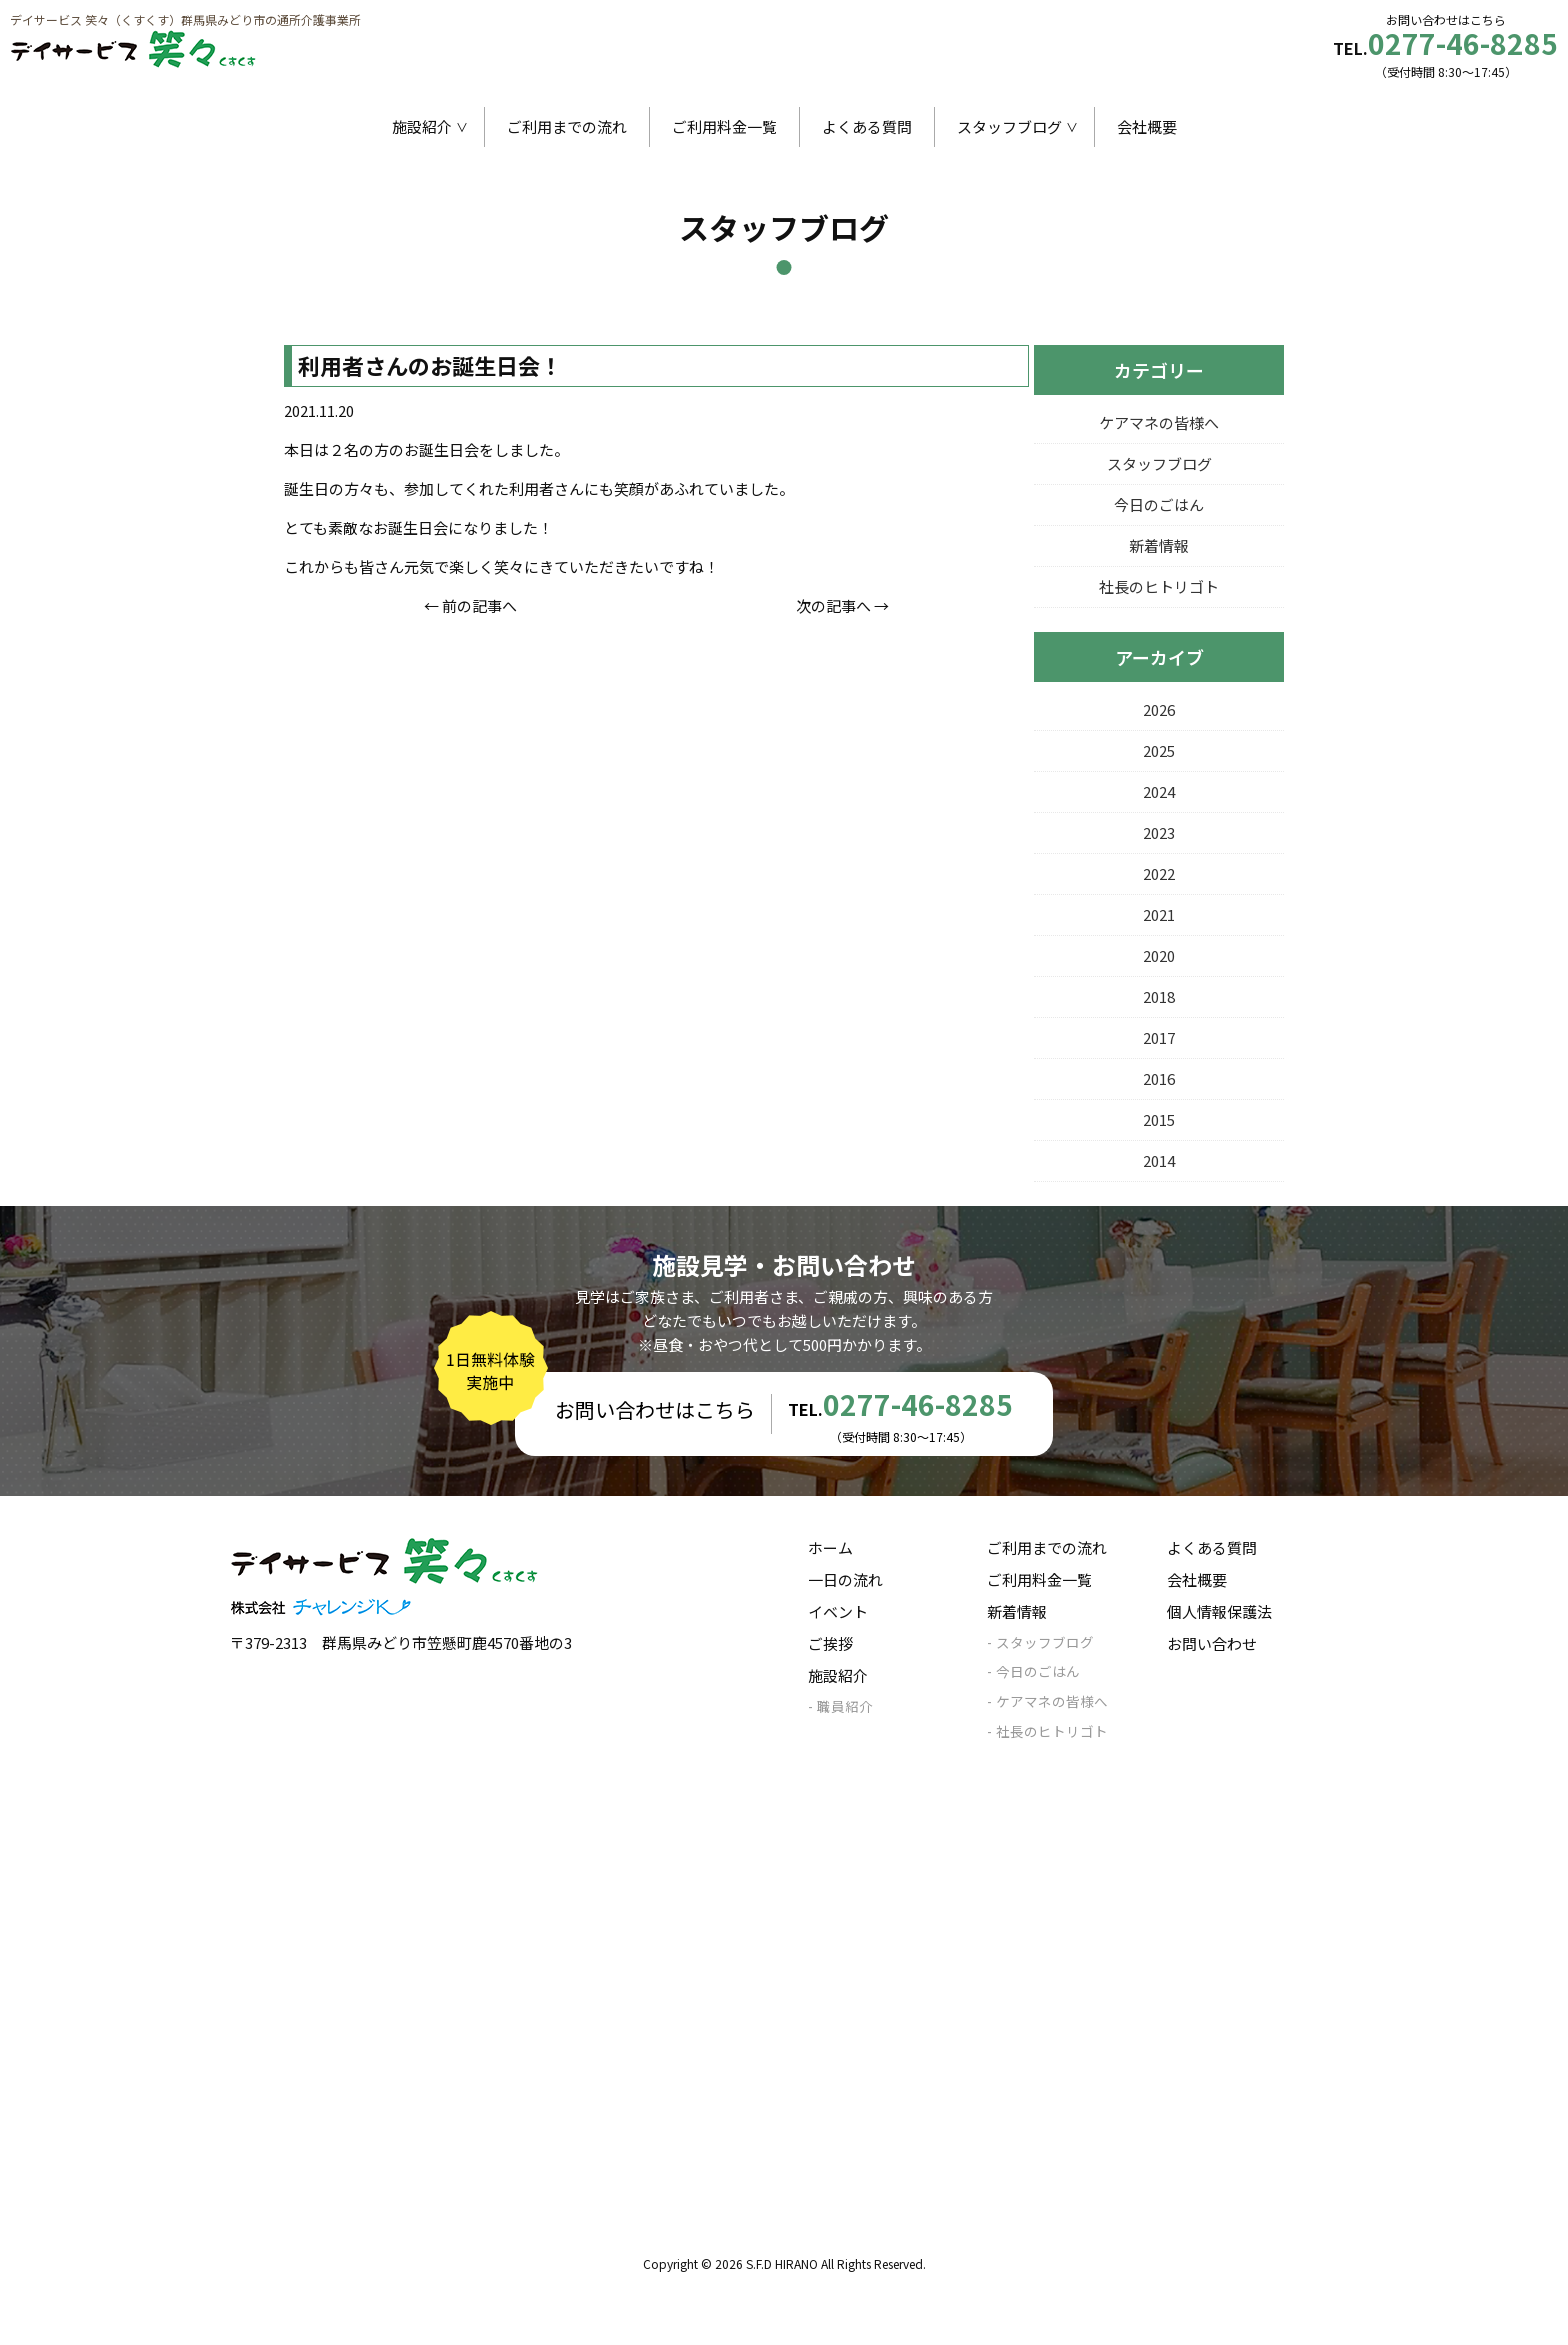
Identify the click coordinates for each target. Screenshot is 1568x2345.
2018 (1159, 996)
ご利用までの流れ (567, 126)
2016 (1159, 1078)
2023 (1159, 832)
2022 (1159, 873)
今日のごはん (1159, 504)
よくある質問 (867, 126)
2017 (1159, 1037)
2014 (1159, 1160)
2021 (1159, 914)
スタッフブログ (1009, 126)
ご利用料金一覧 (724, 126)
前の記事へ (479, 605)
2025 (1159, 750)
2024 (1159, 791)
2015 (1159, 1119)
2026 (1159, 709)
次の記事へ (833, 605)
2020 (1159, 955)
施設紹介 (422, 126)
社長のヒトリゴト (1159, 586)
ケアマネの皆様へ (1159, 422)
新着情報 (1159, 545)
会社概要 (1147, 126)
